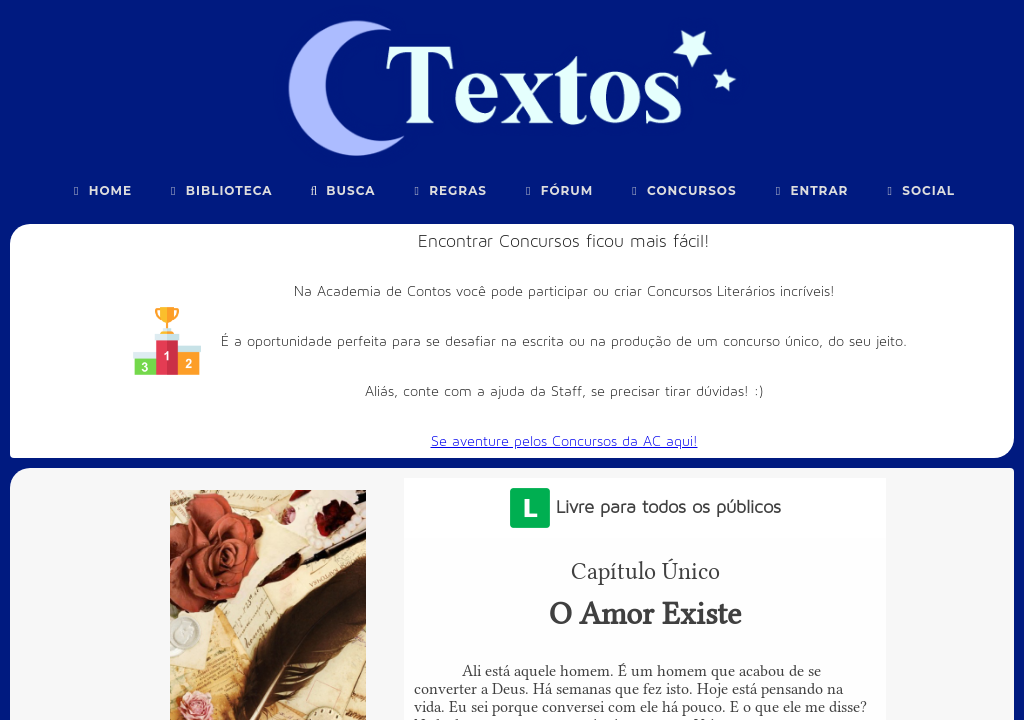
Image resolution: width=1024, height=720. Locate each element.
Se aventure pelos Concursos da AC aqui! (564, 441)
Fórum (557, 190)
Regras (448, 190)
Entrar (810, 190)
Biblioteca (219, 190)
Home (100, 190)
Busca (341, 190)
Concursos (681, 190)
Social (918, 190)
